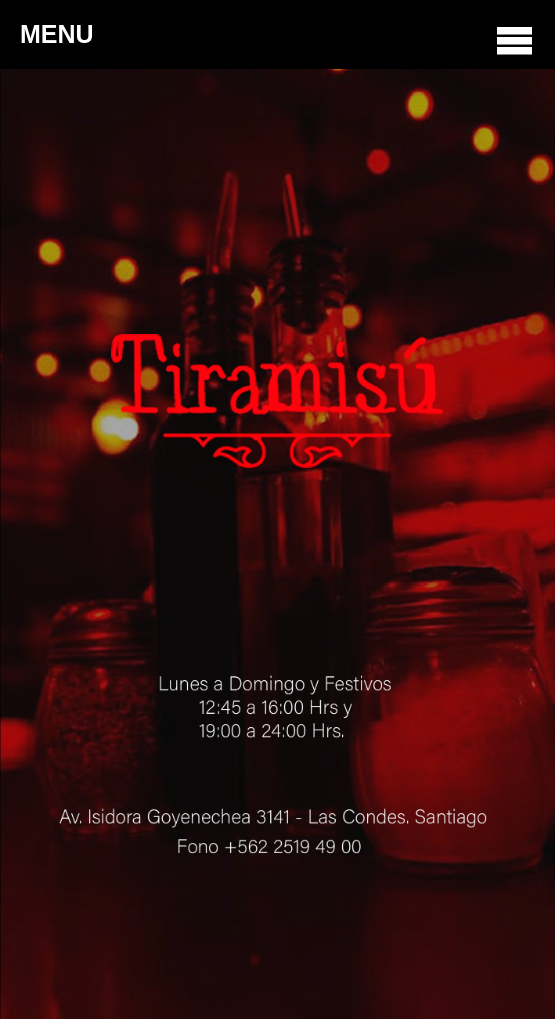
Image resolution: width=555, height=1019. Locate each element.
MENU (277, 40)
